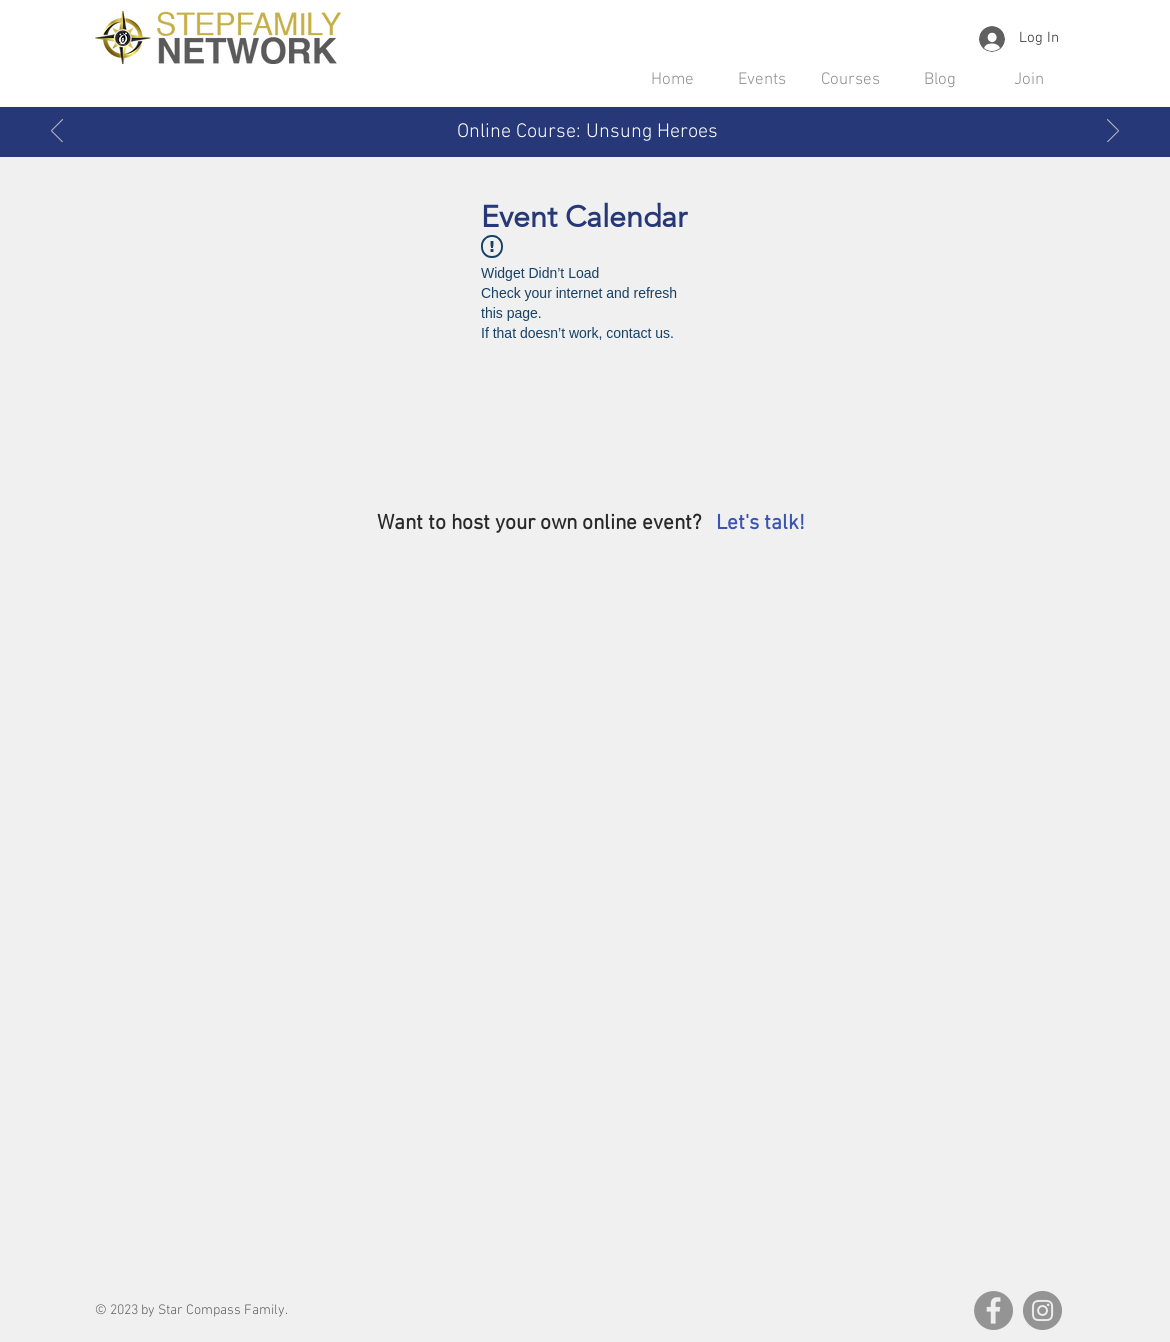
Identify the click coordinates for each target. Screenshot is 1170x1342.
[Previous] (57, 132)
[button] (761, 80)
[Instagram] (1042, 1310)
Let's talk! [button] (760, 523)
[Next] (1113, 132)
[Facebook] (993, 1310)
